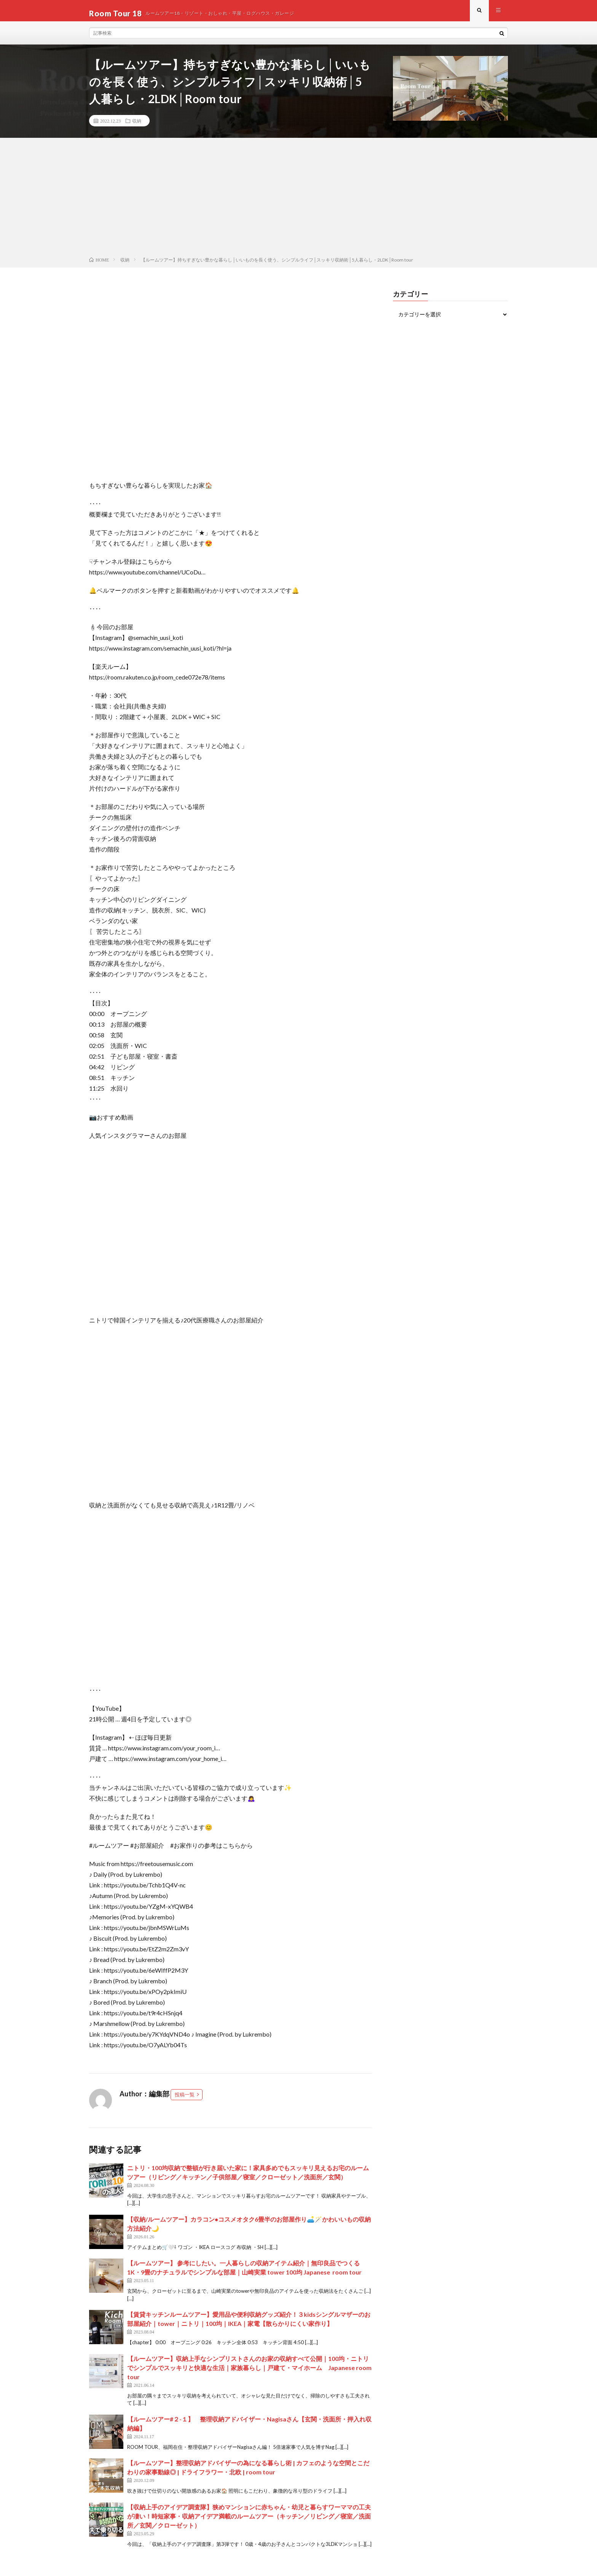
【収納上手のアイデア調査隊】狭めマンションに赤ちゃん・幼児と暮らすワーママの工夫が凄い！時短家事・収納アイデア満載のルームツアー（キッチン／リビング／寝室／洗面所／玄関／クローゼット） (249, 2521)
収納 (136, 126)
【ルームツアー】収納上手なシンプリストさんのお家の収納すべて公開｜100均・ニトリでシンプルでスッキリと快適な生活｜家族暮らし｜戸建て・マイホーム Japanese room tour (249, 2373)
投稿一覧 (185, 2100)
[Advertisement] (298, 204)
